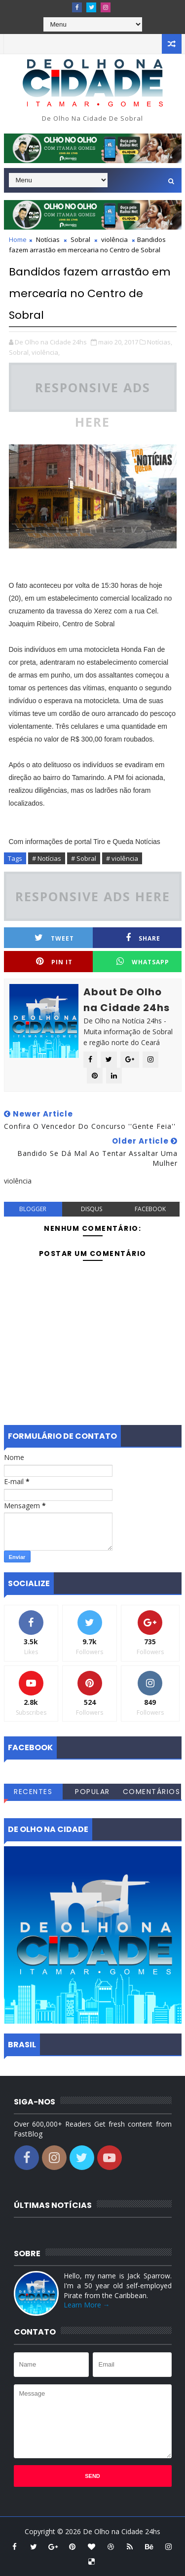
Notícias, (159, 342)
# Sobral (83, 858)
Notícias (48, 239)
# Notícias (46, 858)
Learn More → (87, 2304)
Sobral (80, 239)
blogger (32, 1209)
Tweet (54, 938)
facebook (150, 1209)
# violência (122, 858)
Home (18, 239)
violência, (46, 352)
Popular (92, 1791)
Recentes (33, 1791)
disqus (91, 1209)
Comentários (152, 1791)
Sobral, (19, 352)
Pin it (54, 961)
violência (114, 239)
